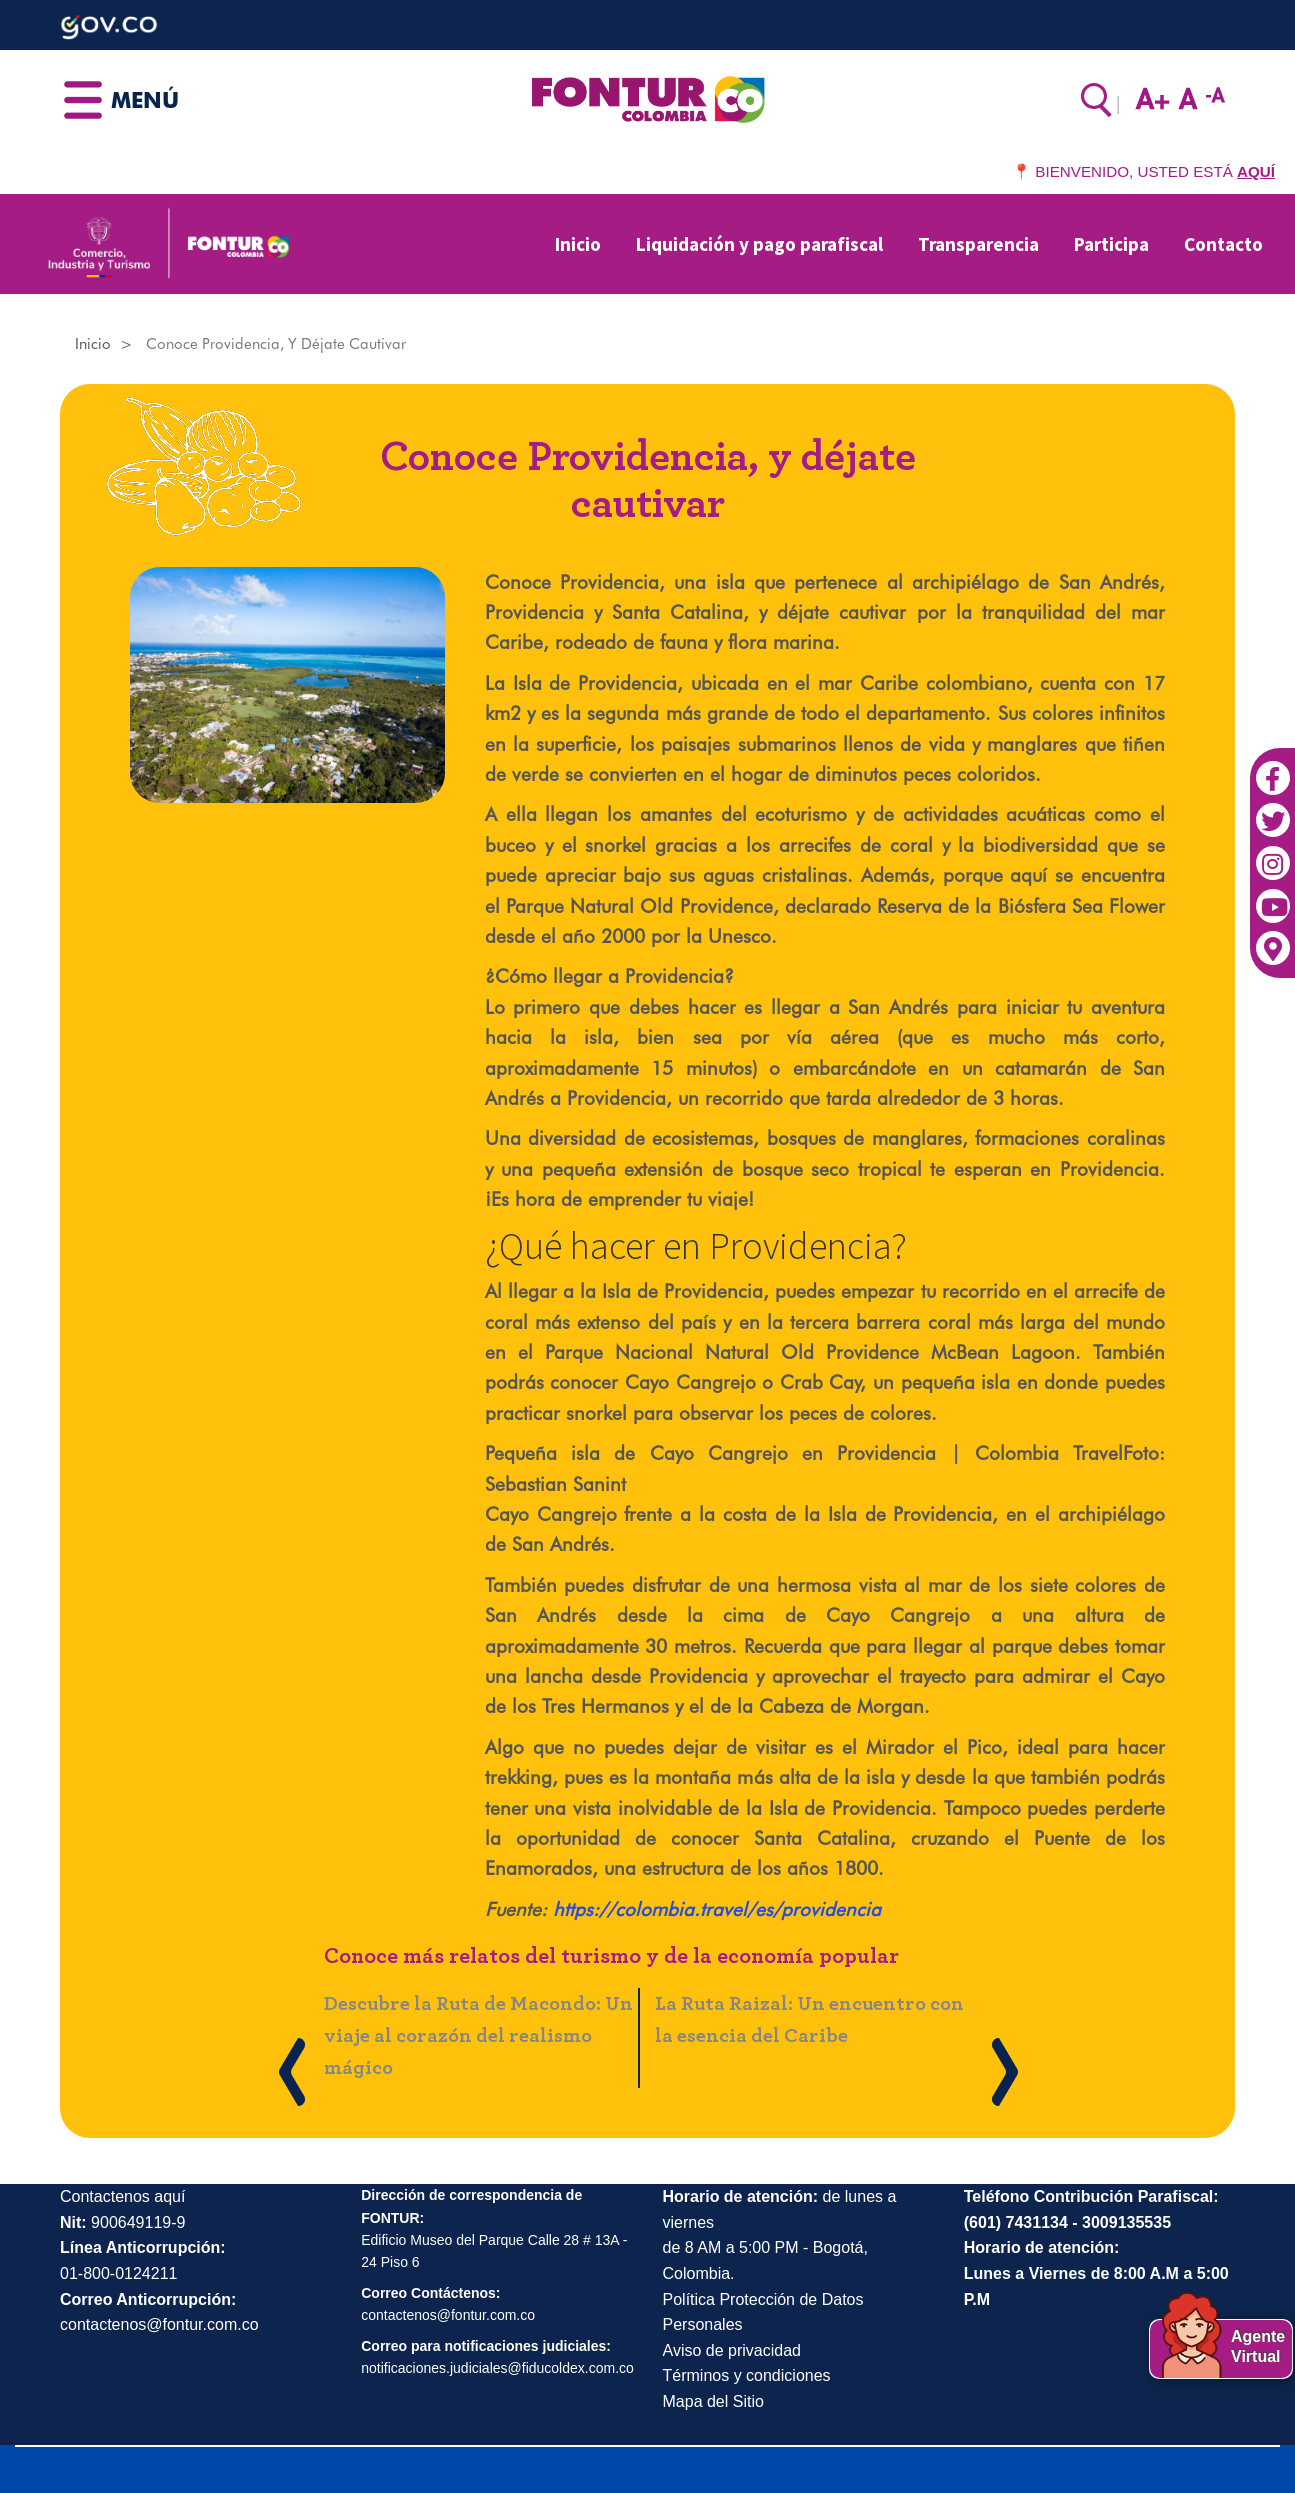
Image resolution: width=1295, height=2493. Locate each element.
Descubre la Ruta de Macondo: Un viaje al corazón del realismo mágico (478, 2036)
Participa (1111, 244)
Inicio (578, 244)
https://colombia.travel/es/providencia (717, 1909)
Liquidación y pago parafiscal (759, 244)
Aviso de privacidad (732, 2350)
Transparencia (978, 244)
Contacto (1223, 244)
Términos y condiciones (747, 2375)
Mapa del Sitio (713, 2401)
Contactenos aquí (122, 2196)
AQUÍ (1256, 171)
